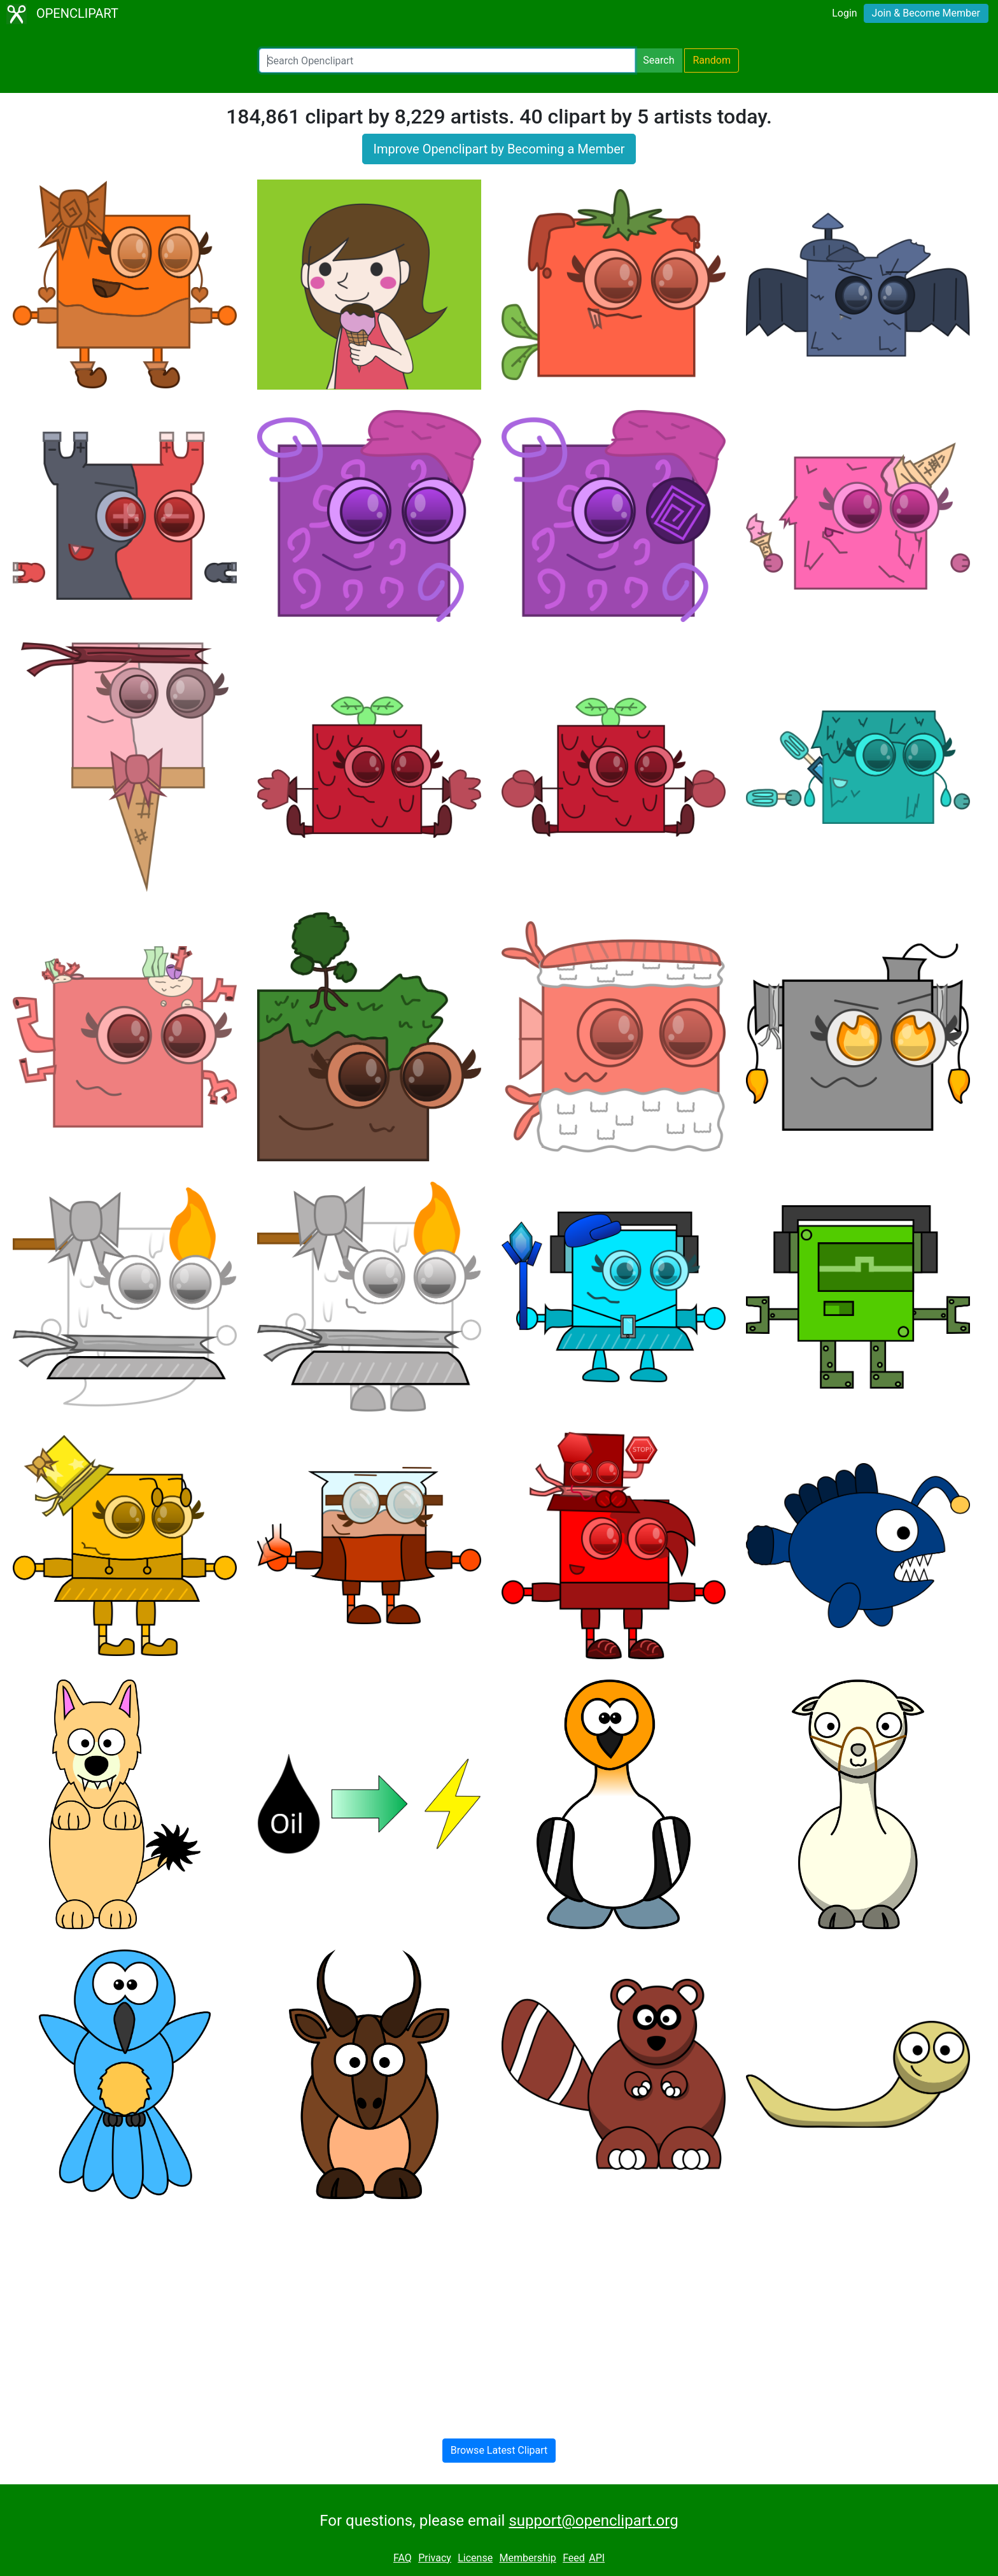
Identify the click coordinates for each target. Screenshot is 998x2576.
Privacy (434, 2558)
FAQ (402, 2558)
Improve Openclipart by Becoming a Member (498, 149)
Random (711, 60)
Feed (574, 2558)
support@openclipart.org (593, 2521)
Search (658, 60)
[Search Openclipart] (447, 60)
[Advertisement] (499, 2308)
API (597, 2558)
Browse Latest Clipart (499, 2450)
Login (844, 13)
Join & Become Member (926, 13)
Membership (527, 2558)
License (475, 2558)
